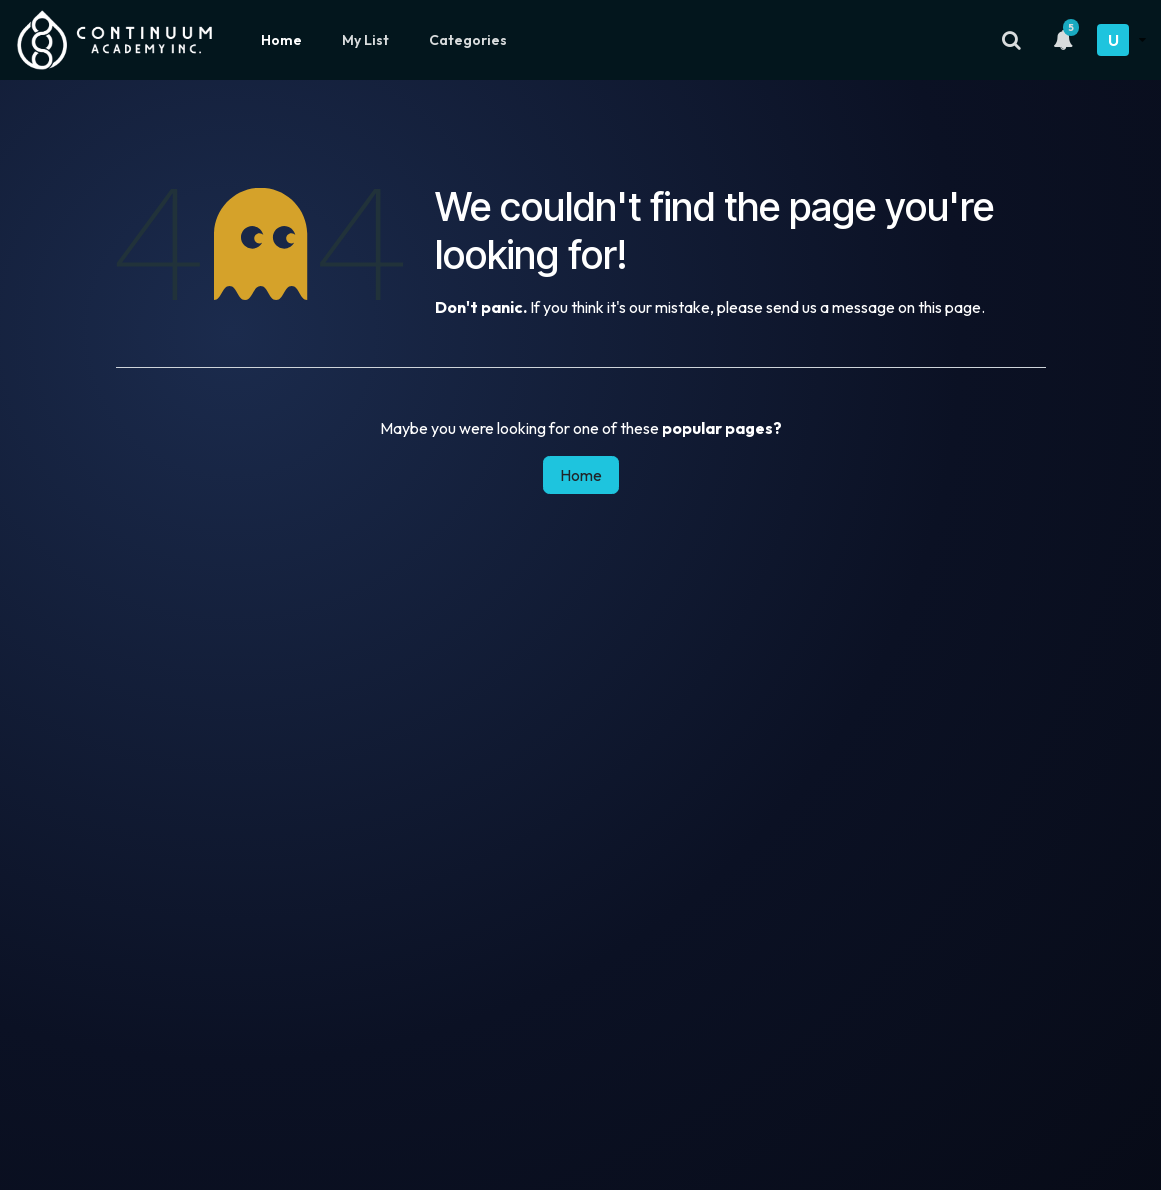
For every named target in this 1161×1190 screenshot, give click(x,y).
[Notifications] (1063, 40)
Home (281, 40)
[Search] (1011, 40)
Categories (468, 40)
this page (949, 307)
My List (365, 40)
